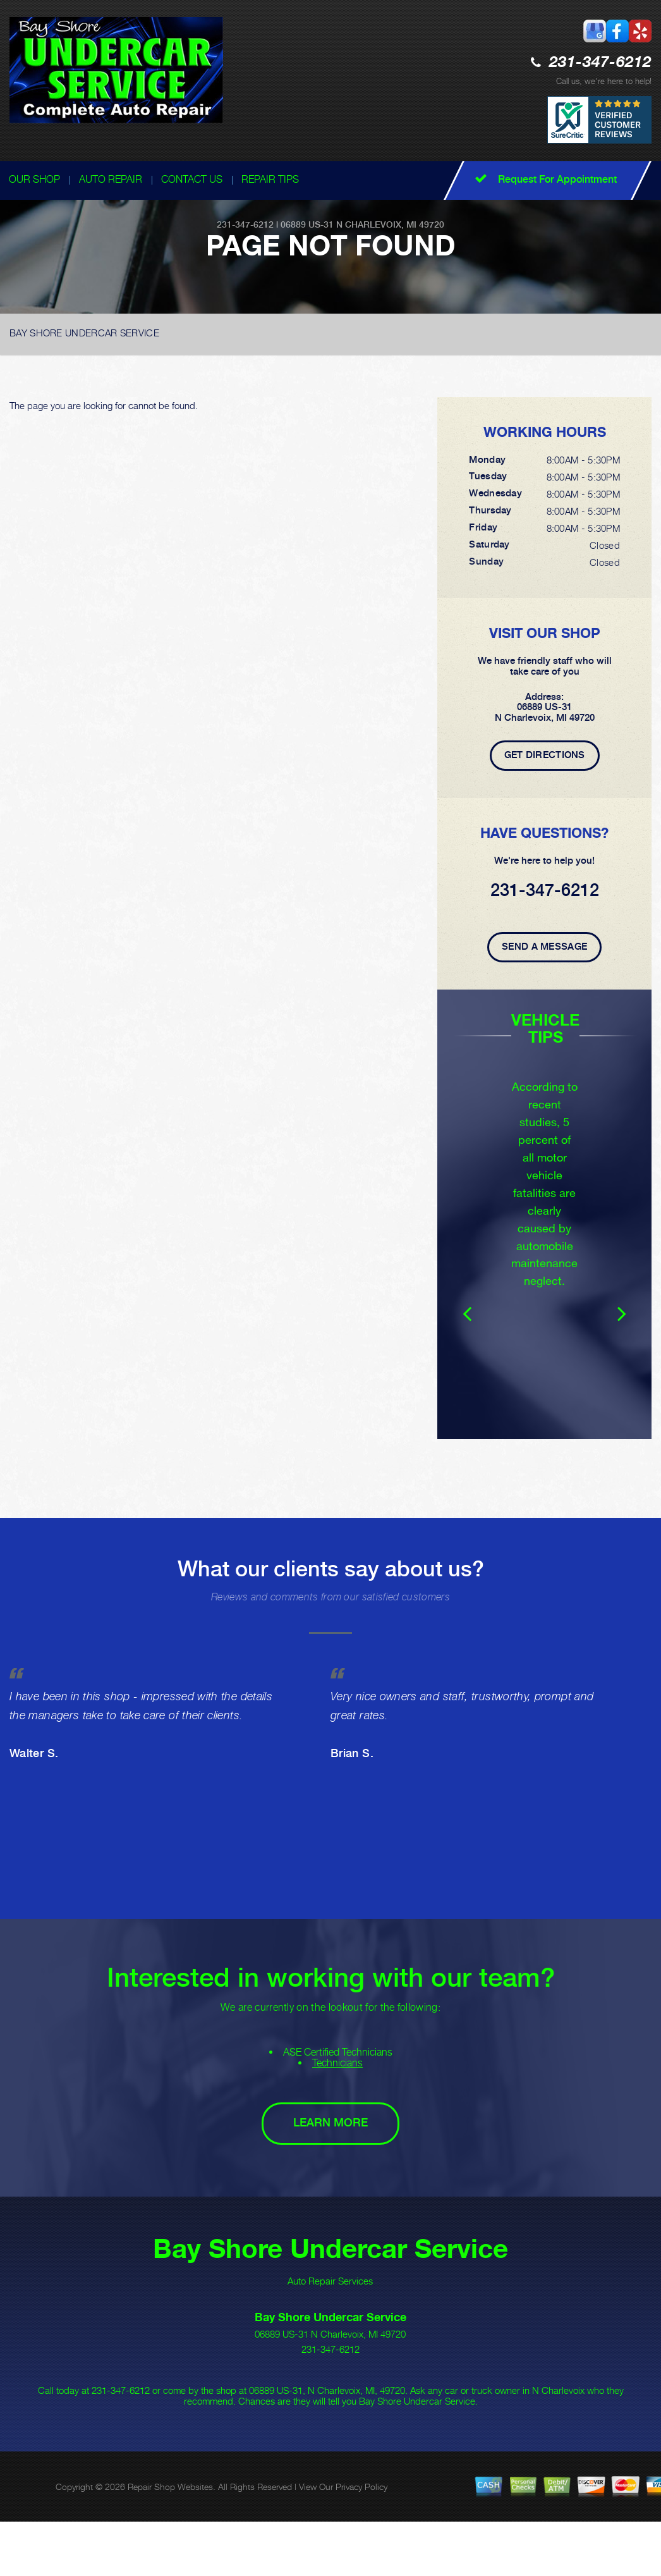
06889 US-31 (307, 224)
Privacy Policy (361, 2522)
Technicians (337, 2098)
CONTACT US (191, 179)
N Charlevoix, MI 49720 (390, 224)
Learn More (330, 2157)
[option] (544, 1232)
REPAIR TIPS (270, 179)
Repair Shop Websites (170, 2522)
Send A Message (544, 946)
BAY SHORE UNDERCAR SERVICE (84, 332)
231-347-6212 (600, 63)
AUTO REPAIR (110, 179)
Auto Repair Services (330, 2316)
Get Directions (544, 755)
